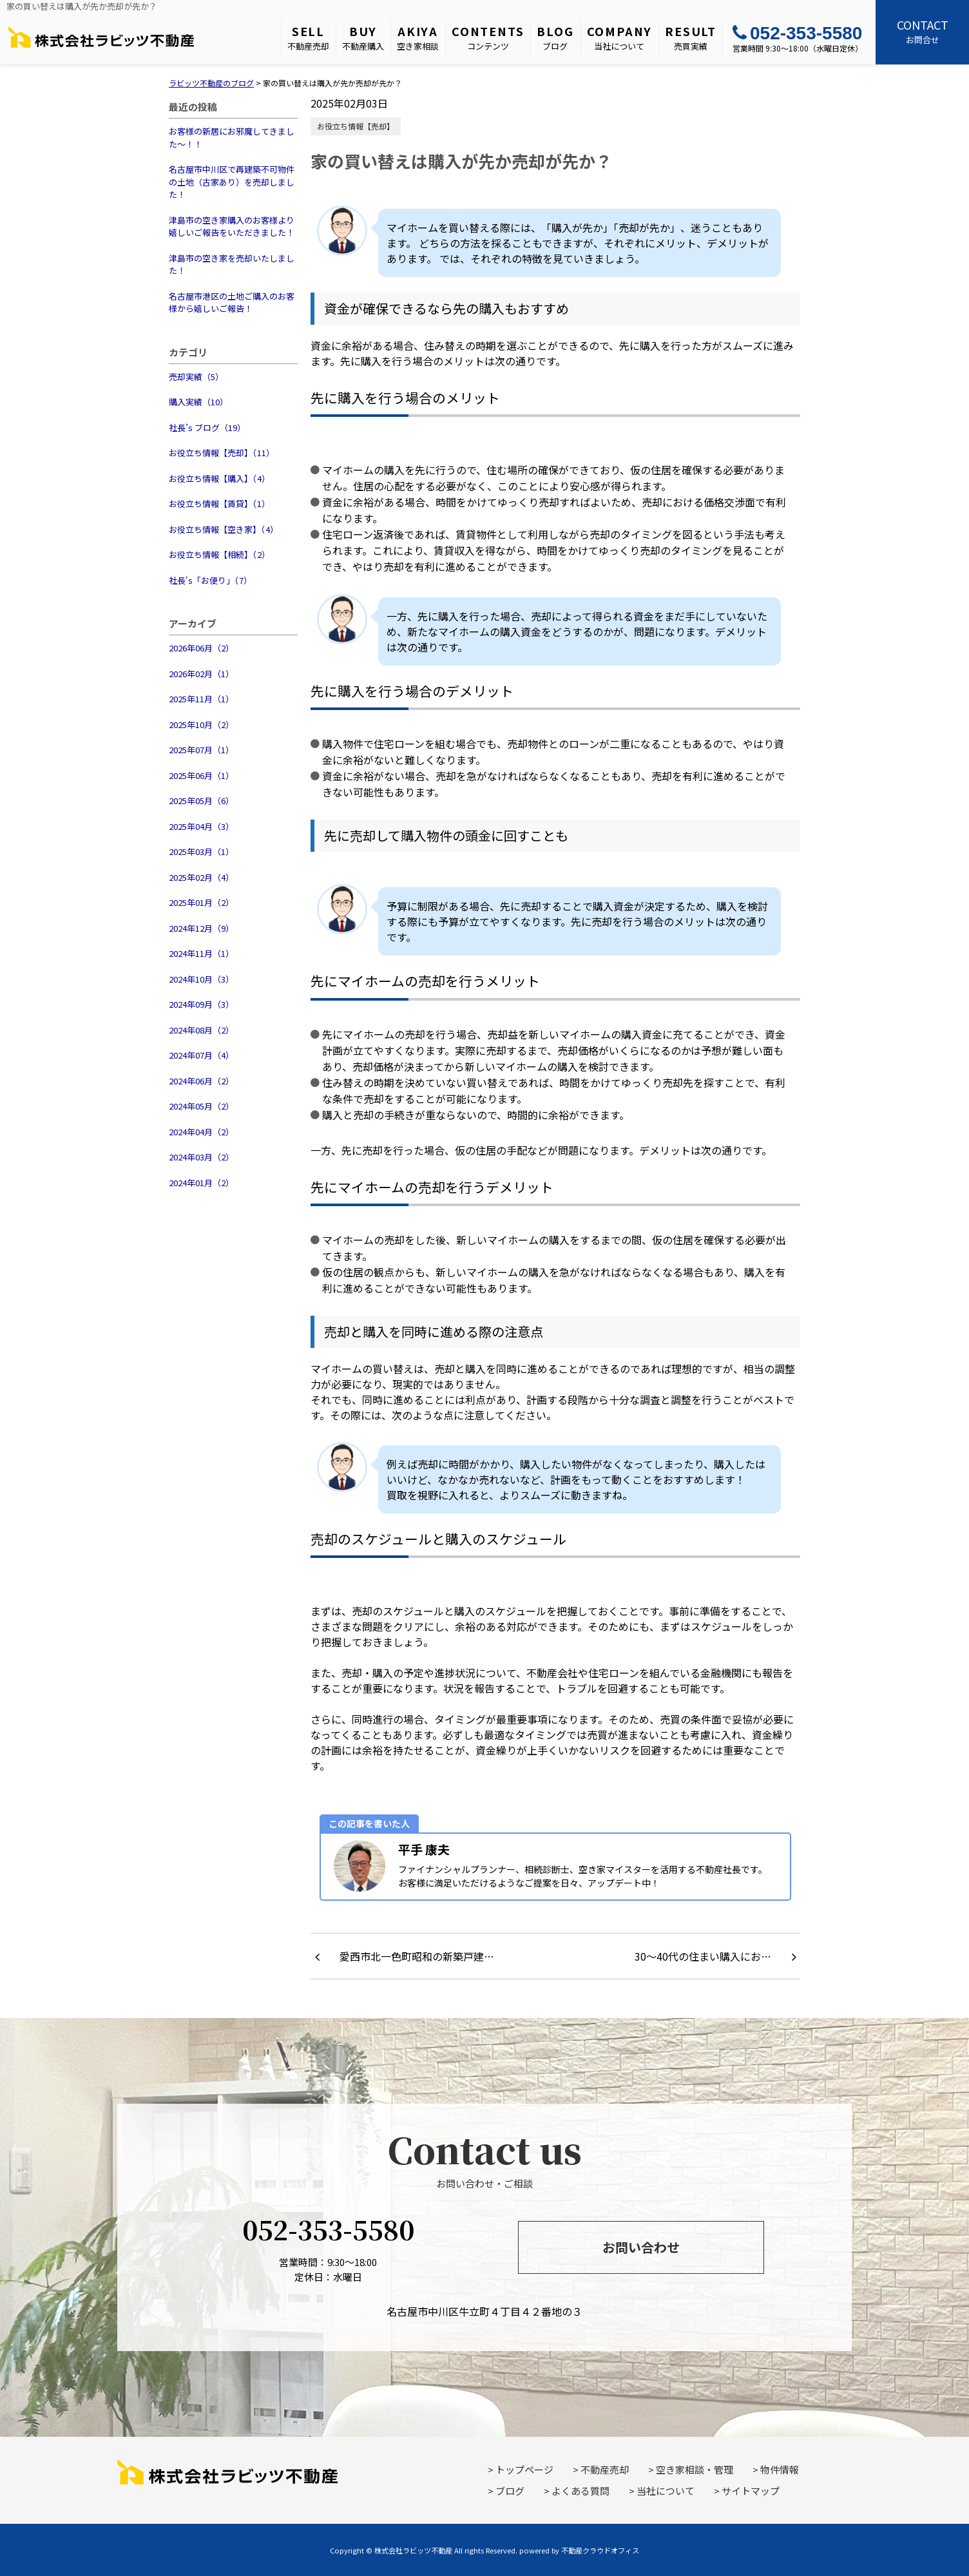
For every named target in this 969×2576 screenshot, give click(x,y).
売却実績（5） (196, 376)
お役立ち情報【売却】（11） (221, 453)
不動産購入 (363, 37)
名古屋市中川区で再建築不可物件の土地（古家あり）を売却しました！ (231, 181)
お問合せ (922, 31)
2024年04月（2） (201, 1132)
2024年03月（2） (201, 1157)
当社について (620, 37)
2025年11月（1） (201, 699)
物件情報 (779, 2469)
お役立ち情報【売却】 (355, 125)
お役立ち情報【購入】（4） (219, 478)
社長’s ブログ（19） (207, 427)
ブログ (555, 37)
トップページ (524, 2469)
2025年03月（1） (201, 851)
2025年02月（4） (201, 877)
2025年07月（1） (201, 750)
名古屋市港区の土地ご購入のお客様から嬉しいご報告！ (231, 302)
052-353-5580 (797, 33)
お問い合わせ (641, 2247)
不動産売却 (308, 37)
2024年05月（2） (201, 1106)
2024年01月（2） (201, 1183)
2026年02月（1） (201, 674)
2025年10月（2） (201, 724)
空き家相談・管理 (694, 2469)
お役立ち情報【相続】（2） (219, 554)
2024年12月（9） (201, 928)
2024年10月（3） (201, 979)
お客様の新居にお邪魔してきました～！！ (231, 137)
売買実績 (690, 37)
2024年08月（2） (201, 1030)
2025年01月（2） (201, 902)
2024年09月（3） (201, 1004)
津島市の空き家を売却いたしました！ (231, 264)
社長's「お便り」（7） (210, 580)
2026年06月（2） (201, 648)
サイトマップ (751, 2490)
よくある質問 (580, 2490)
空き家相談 (418, 37)
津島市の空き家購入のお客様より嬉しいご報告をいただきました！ (231, 226)
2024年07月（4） (201, 1055)
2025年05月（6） (201, 800)
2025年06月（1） (201, 775)
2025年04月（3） (201, 826)
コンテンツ (488, 37)
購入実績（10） (198, 402)
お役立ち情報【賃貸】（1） (219, 503)
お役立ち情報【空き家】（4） (223, 529)
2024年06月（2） (201, 1081)
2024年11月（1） (201, 953)
